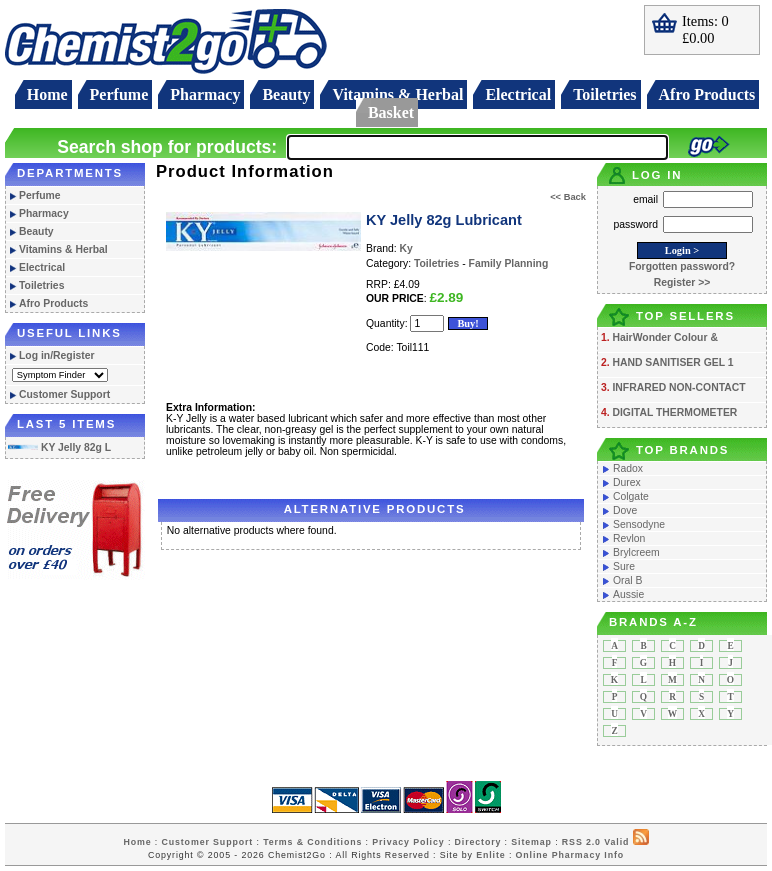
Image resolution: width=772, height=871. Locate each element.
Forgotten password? (682, 266)
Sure (624, 566)
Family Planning (509, 263)
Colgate (631, 496)
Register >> (682, 282)
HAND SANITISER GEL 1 (672, 362)
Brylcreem (636, 552)
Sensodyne (639, 524)
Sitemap (531, 842)
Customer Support (64, 394)
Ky (406, 248)
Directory (478, 842)
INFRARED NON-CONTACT (678, 387)
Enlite (490, 855)
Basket (391, 112)
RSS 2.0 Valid (595, 842)
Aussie (628, 594)
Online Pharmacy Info (570, 855)
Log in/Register (57, 355)
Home (47, 94)
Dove (625, 510)
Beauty (286, 94)
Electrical (518, 94)
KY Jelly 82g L (59, 447)
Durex (627, 482)
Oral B (627, 580)
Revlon (629, 538)
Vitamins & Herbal (397, 94)
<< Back (568, 197)
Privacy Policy (408, 842)
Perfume (119, 94)
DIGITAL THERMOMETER (674, 412)
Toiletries (604, 94)
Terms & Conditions (312, 842)
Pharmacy (205, 94)
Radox (628, 468)
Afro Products (707, 94)
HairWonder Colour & (664, 337)
